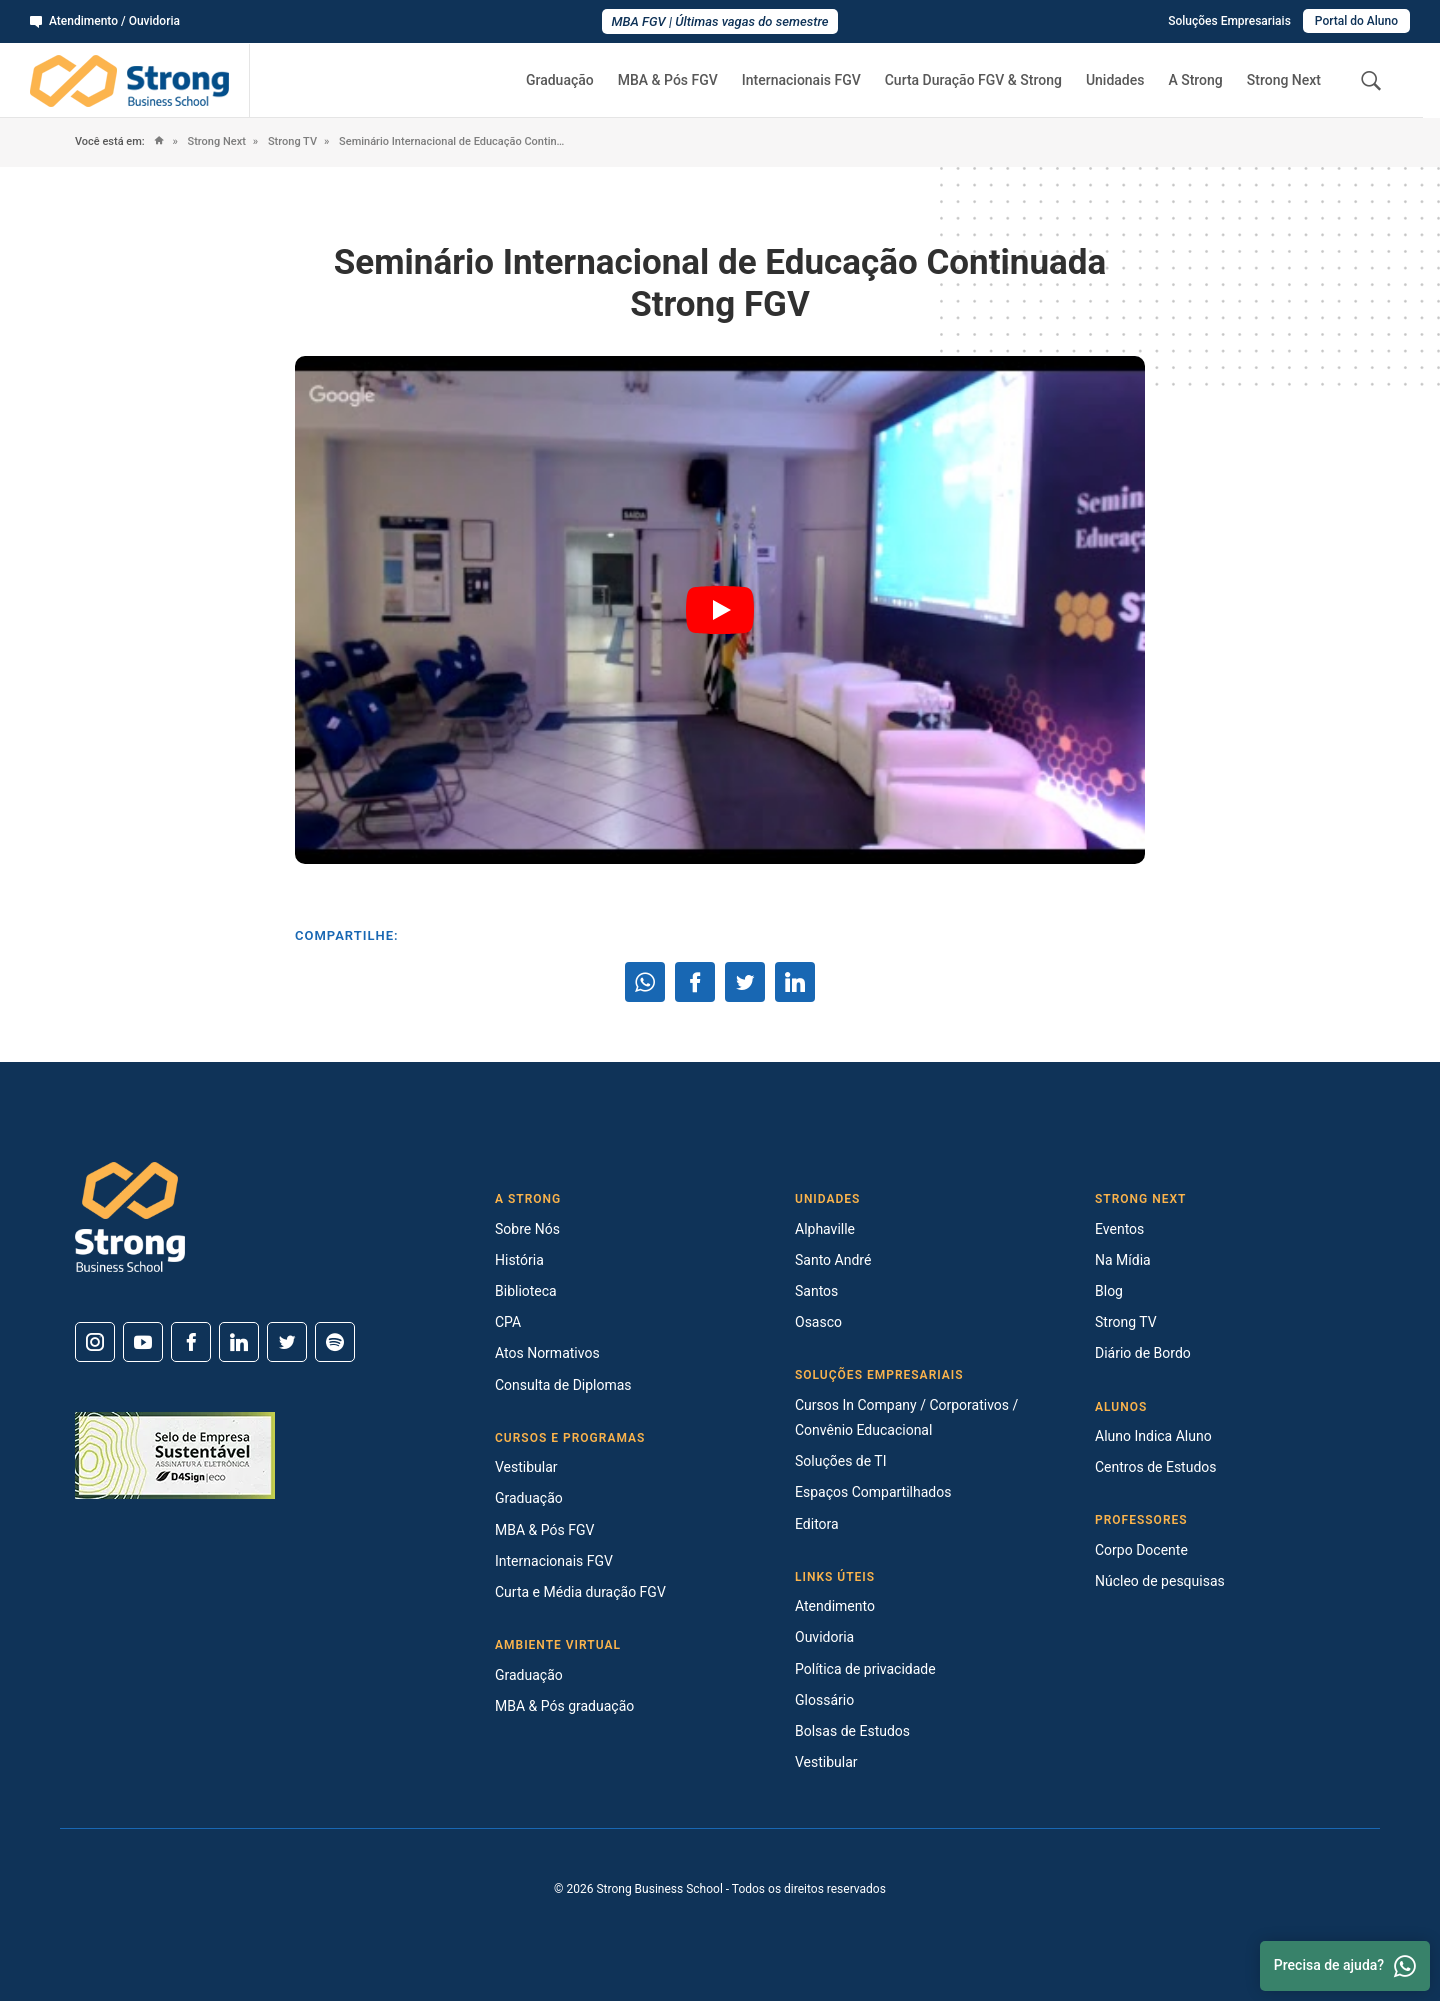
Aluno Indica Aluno (1153, 1436)
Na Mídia (1123, 1260)
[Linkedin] (239, 1342)
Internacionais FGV (801, 80)
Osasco (818, 1322)
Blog (1109, 1291)
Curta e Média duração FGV (580, 1592)
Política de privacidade (865, 1669)
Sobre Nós (527, 1229)
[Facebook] (191, 1342)
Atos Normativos (547, 1353)
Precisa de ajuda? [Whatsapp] (1345, 1966)
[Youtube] (143, 1342)
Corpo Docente (1141, 1550)
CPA (508, 1322)
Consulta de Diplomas (563, 1385)
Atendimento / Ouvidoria (105, 21)
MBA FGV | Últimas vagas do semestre (720, 21)
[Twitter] (287, 1342)
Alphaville (825, 1229)
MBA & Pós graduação (564, 1706)
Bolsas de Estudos (852, 1731)
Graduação (560, 80)
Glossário (824, 1700)
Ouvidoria (824, 1637)
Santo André (833, 1260)
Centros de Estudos (1156, 1467)
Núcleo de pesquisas (1160, 1581)
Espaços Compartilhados (873, 1492)
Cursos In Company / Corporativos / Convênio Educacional (906, 1417)
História (519, 1260)
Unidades (1115, 80)
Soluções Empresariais (1229, 21)
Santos (816, 1291)
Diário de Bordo (1143, 1353)
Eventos (1119, 1229)
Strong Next (1284, 80)
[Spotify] (335, 1342)
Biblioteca (526, 1291)
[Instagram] (95, 1342)
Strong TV (291, 141)
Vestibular (526, 1467)
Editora (817, 1524)
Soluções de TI (841, 1461)
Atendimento (835, 1606)
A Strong (1195, 80)
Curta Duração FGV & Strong (973, 80)
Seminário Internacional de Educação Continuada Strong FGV (451, 141)
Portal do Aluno (1356, 21)
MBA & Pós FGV (668, 80)
